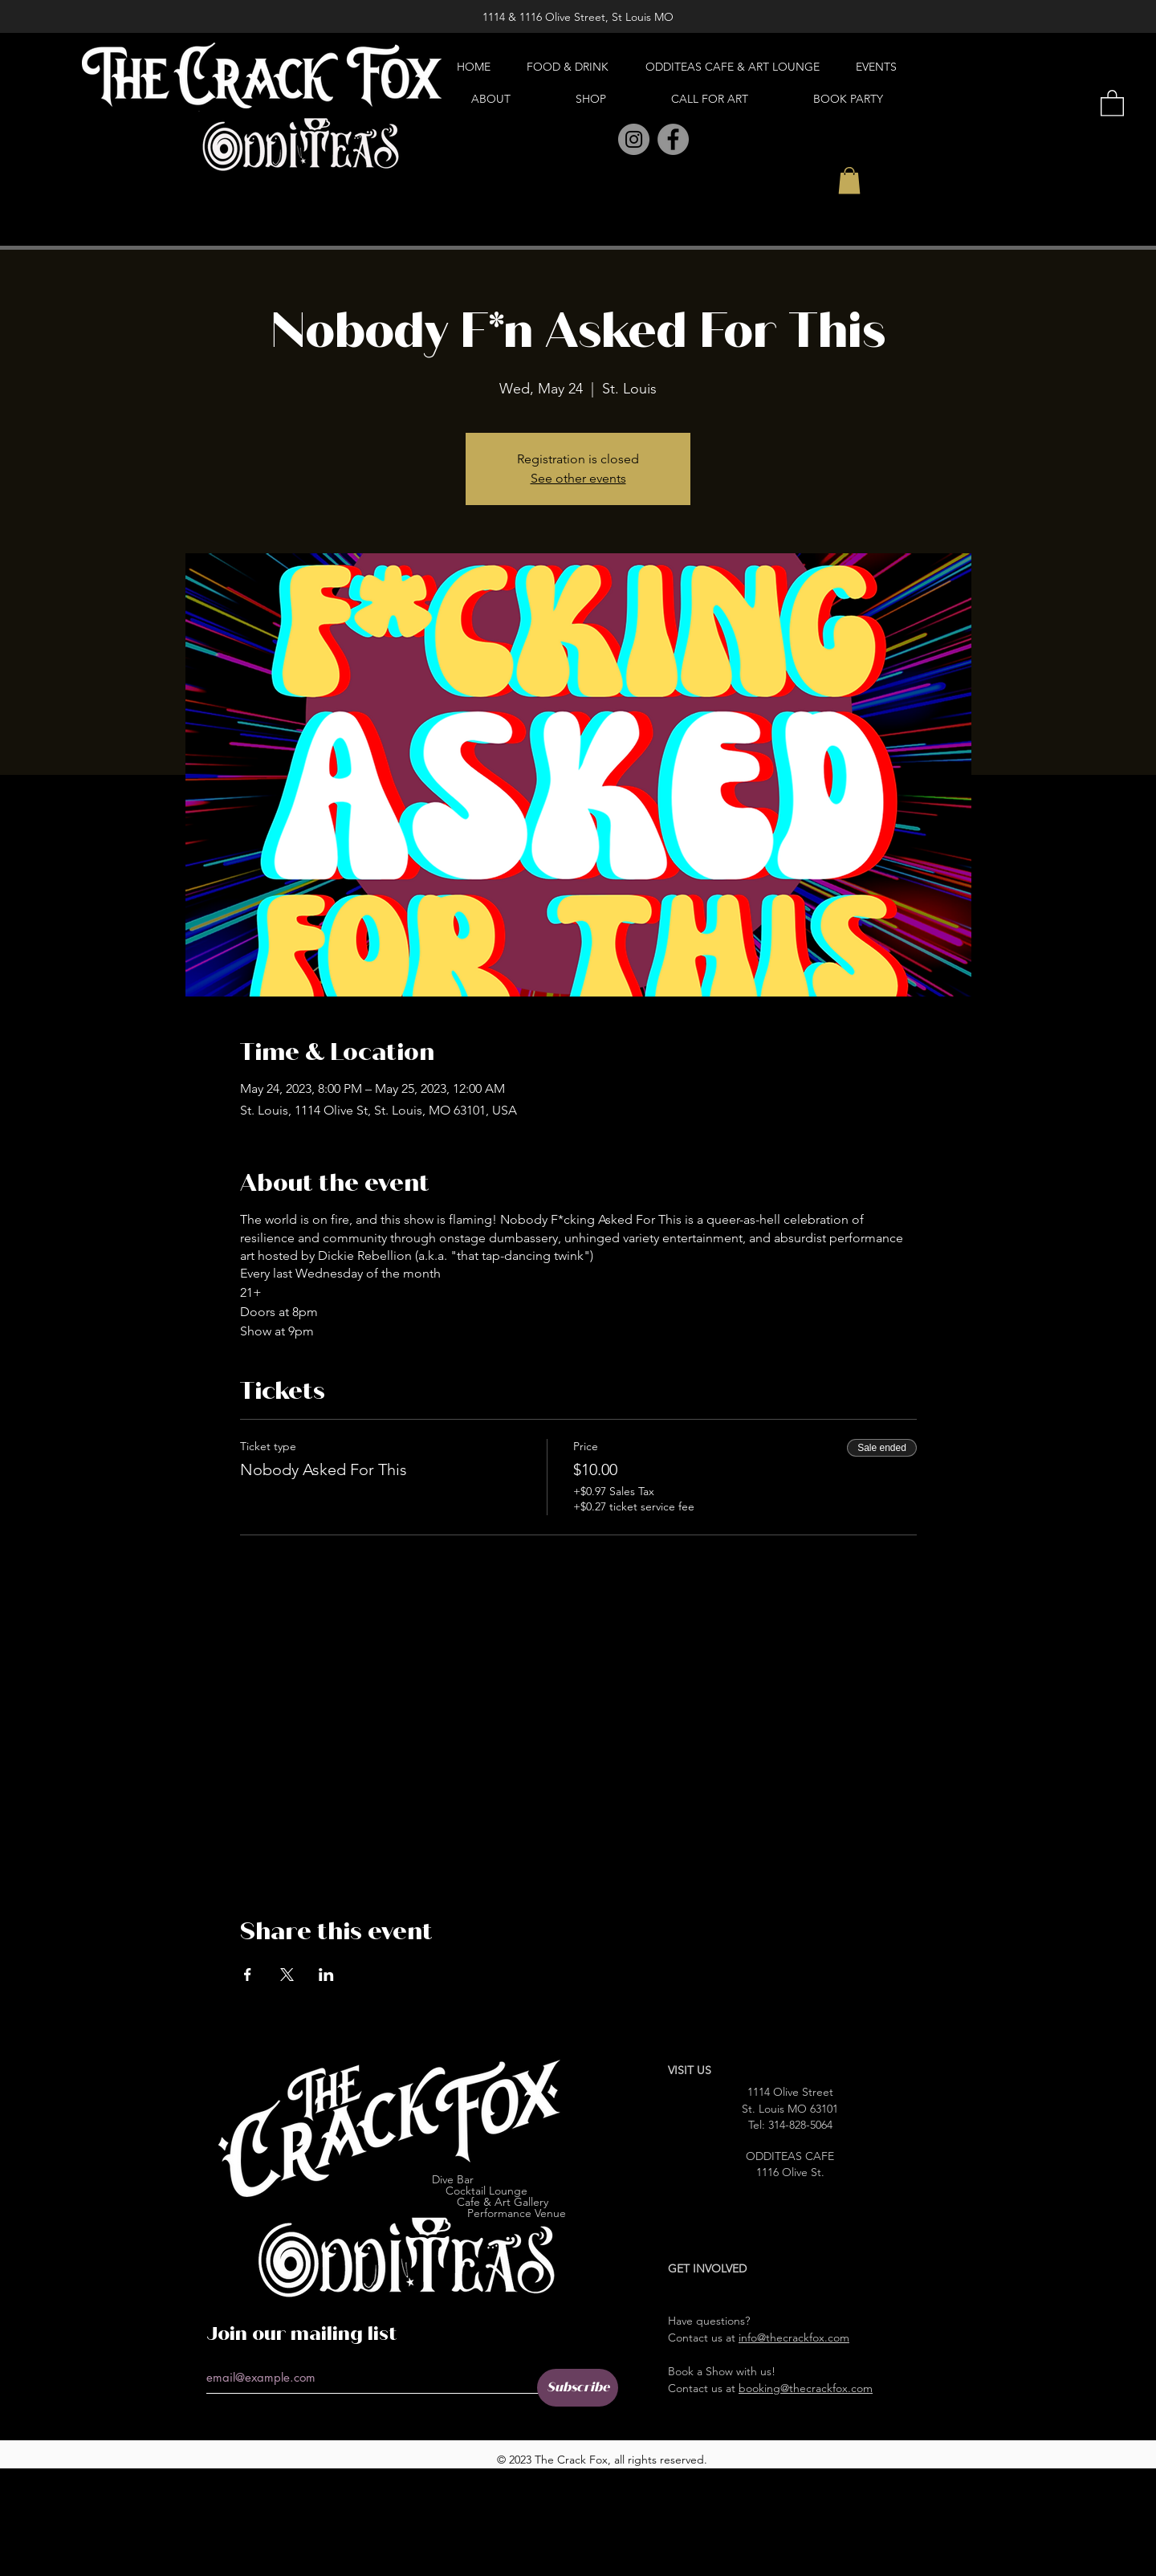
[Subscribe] (577, 2388)
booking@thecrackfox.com (806, 2388)
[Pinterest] (598, 140)
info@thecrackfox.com (794, 2337)
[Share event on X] (287, 1974)
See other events (578, 478)
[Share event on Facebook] (247, 1974)
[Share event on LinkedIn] (326, 1974)
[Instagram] (633, 139)
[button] (849, 180)
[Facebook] (673, 139)
